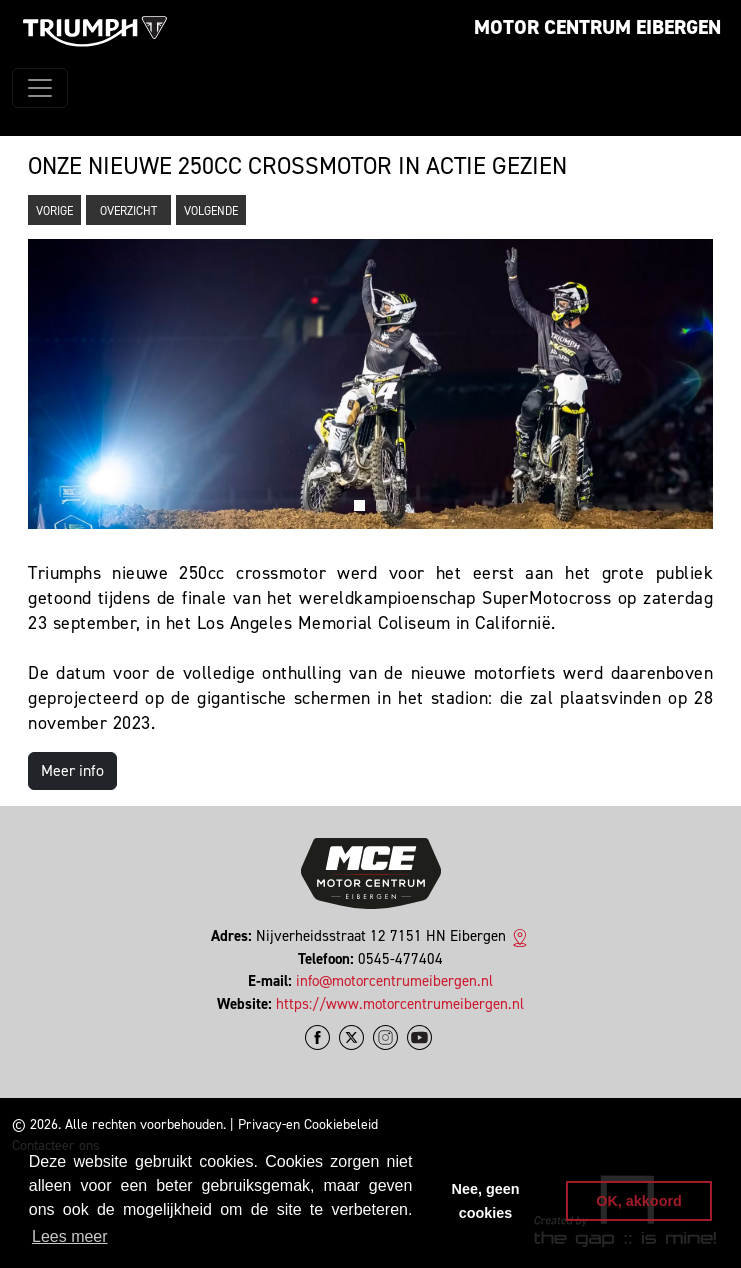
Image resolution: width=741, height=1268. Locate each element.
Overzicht (128, 211)
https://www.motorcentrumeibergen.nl (400, 1004)
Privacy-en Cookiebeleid (308, 1124)
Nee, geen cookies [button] (486, 1201)
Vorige (54, 211)
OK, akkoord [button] (639, 1201)
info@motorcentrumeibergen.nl (394, 981)
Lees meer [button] (70, 1236)
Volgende (211, 211)
